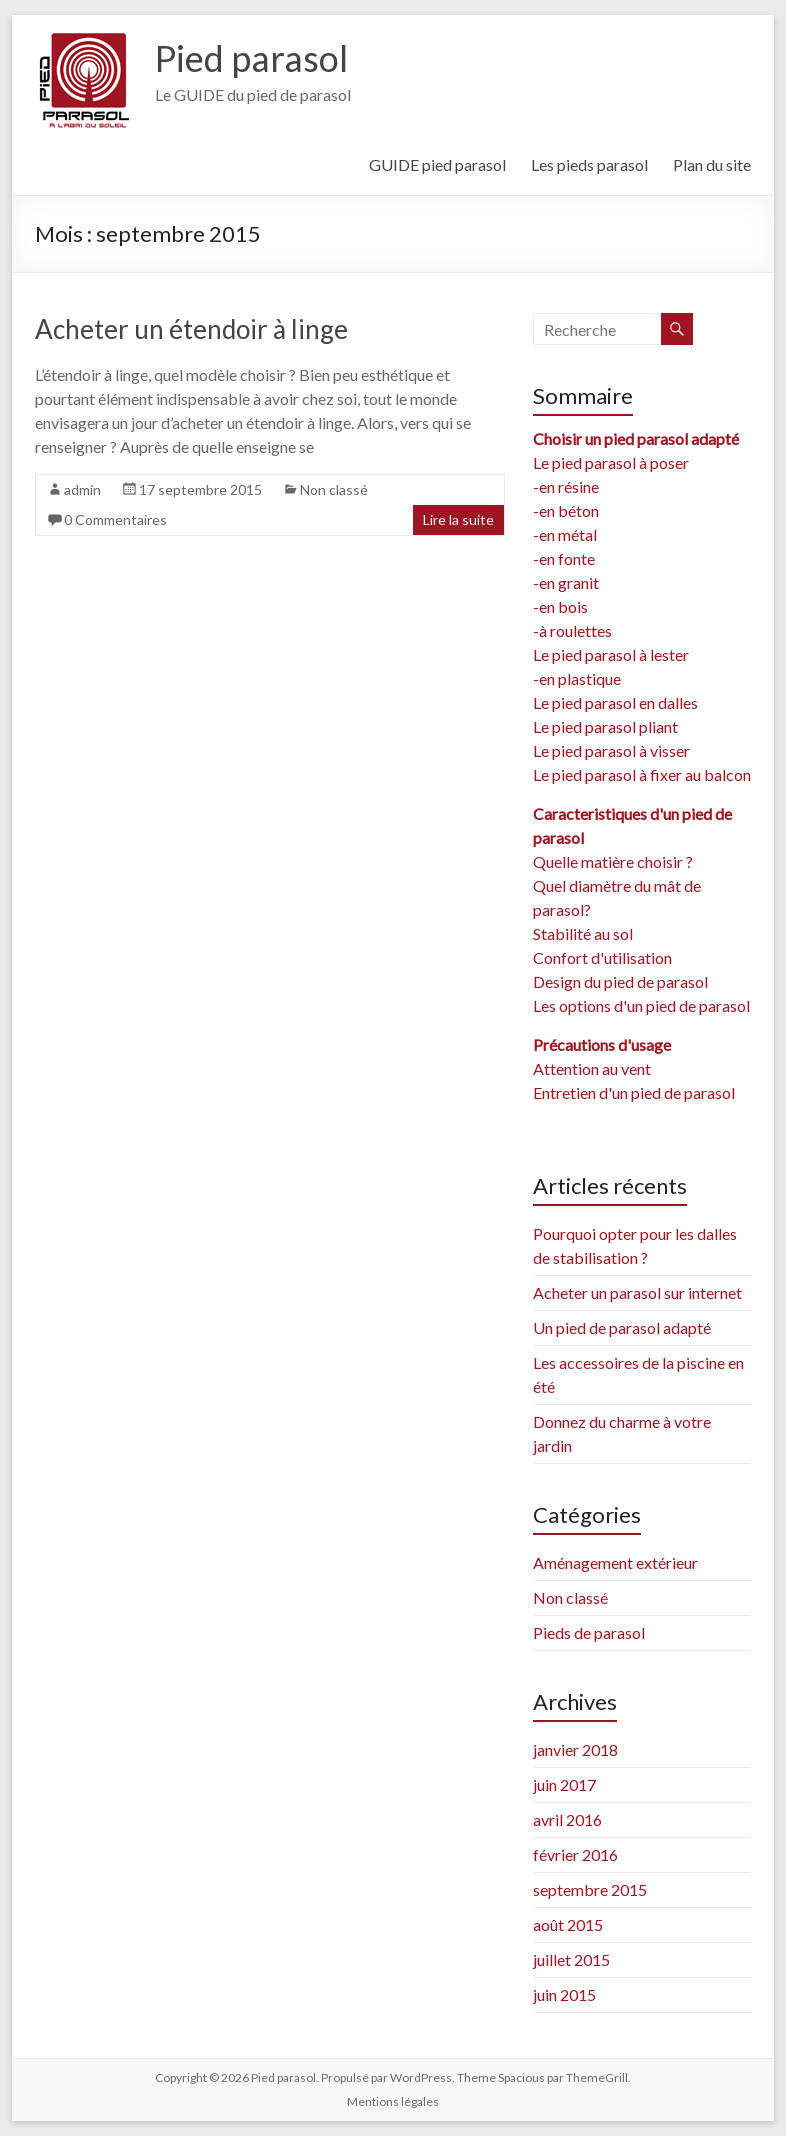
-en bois (560, 606)
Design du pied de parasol (620, 981)
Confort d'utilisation (602, 957)
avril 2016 (567, 1819)
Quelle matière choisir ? (613, 861)
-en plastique (577, 678)
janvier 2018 (575, 1749)
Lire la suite (458, 519)
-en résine (566, 486)
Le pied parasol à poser (611, 462)
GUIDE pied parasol (437, 164)
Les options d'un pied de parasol (641, 1005)
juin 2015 (564, 1994)
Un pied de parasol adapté (622, 1327)
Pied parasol (251, 58)
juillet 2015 (571, 1959)
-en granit (566, 582)
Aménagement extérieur (615, 1562)
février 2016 (575, 1854)
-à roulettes (572, 630)
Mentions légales (393, 2101)
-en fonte (564, 558)
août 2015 (568, 1924)
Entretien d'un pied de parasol (634, 1092)
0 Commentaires (115, 519)
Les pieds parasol (589, 164)
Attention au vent (592, 1068)
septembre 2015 (590, 1889)
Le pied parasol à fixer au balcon (642, 774)
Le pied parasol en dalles (615, 702)
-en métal (565, 534)
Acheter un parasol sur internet (637, 1292)
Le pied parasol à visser (611, 750)
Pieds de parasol (589, 1632)
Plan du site (712, 164)
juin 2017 (564, 1784)
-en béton (566, 510)
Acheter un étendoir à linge (191, 329)
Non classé (334, 489)
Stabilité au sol (583, 933)
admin (82, 489)
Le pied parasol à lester (611, 654)
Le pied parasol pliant (605, 726)
